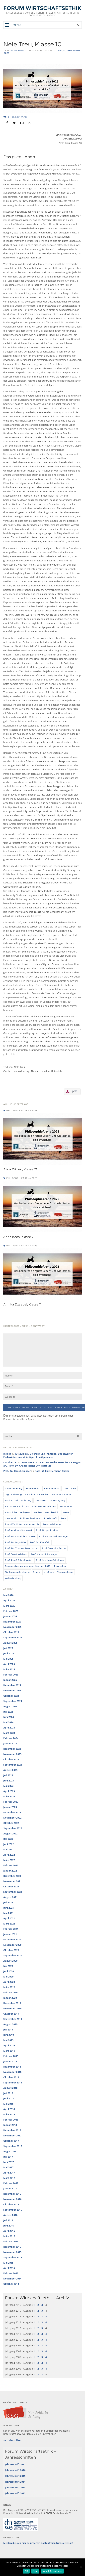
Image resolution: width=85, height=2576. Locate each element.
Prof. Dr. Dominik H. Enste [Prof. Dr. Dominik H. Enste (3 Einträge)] (20, 1536)
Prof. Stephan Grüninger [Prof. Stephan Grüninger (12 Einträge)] (50, 1560)
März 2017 (9, 2177)
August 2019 (10, 2024)
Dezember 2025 (12, 1621)
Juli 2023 (8, 1775)
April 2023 (9, 1791)
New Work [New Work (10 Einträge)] (11, 1518)
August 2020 (10, 1960)
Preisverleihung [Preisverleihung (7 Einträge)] (52, 1524)
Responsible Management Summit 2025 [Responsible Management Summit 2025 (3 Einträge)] (28, 1566)
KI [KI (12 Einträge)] (27, 1506)
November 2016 (12, 2199)
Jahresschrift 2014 (15, 2481)
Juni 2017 (8, 2162)
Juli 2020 (8, 1966)
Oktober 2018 (11, 2077)
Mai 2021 (8, 1913)
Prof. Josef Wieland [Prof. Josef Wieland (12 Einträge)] (16, 1554)
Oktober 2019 (11, 2013)
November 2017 (12, 2135)
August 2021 (10, 1897)
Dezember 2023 (12, 1748)
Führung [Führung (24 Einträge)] (26, 1500)
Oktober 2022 (11, 1823)
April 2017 (9, 2172)
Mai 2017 (8, 2167)
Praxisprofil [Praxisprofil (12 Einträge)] (50, 1518)
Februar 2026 (10, 1611)
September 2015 (12, 2257)
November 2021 (12, 1881)
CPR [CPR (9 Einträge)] (65, 1488)
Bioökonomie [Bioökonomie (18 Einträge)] (51, 1488)
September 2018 (12, 2082)
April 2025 (9, 1664)
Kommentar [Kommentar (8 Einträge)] (67, 1506)
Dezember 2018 (12, 2066)
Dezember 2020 (12, 1939)
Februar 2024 (10, 1738)
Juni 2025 (8, 1653)
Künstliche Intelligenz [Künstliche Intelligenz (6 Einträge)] (17, 1512)
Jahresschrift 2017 (15, 2464)
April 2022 (9, 1854)
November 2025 (12, 1626)
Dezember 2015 (12, 2246)
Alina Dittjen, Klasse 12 (20, 1169)
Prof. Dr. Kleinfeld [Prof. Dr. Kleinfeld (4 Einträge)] (40, 1542)
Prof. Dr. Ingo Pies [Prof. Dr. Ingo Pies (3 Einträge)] (15, 1542)
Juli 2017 (8, 2156)
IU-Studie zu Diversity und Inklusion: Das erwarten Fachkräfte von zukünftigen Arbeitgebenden (38, 1455)
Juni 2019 (8, 2034)
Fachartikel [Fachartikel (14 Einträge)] (11, 1500)
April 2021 (9, 1918)
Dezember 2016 (12, 2193)
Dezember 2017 (12, 2130)
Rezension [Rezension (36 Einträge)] (60, 1566)
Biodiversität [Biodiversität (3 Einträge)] (33, 1488)
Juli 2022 (8, 1838)
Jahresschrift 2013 (15, 2487)
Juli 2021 (8, 1902)
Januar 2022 (10, 1870)
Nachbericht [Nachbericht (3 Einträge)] (52, 1512)
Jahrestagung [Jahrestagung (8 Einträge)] (57, 1500)
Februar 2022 (10, 1865)
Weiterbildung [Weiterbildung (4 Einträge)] (13, 1578)
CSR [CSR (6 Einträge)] (73, 1488)
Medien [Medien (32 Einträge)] (37, 1512)
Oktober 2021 (11, 1886)
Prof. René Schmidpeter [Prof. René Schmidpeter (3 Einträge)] (18, 1560)
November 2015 (12, 2252)
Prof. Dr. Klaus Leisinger (17, 1471)
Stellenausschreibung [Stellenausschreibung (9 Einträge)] (17, 1572)
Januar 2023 (10, 1807)
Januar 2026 (10, 1616)
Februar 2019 (10, 2056)
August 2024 (10, 1706)
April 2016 (9, 2230)
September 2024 (12, 1701)
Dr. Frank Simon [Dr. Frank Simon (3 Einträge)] (61, 1494)
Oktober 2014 (11, 2283)
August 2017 (10, 2151)
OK (26, 2571)
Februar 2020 (10, 1992)
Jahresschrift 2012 (15, 2493)
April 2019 (9, 2045)
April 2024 (9, 1727)
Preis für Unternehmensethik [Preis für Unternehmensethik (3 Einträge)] (22, 1524)
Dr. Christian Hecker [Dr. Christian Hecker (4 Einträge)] (37, 1494)
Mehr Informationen (52, 2571)
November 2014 (12, 2278)
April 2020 (9, 1981)
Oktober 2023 (11, 1759)
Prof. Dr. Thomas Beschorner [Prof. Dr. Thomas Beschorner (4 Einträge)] (21, 1548)
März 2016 (9, 2236)
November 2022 (12, 1817)
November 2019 (12, 2008)
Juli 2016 (8, 2220)
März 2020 (9, 1987)
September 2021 (12, 1891)
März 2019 (9, 2050)
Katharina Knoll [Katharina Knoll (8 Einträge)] (14, 1506)
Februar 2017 (10, 2183)
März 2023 (9, 1796)
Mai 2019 (8, 2040)
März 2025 (9, 1669)
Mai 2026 (8, 1595)
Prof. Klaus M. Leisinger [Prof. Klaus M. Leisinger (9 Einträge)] (44, 1554)
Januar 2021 (10, 1934)
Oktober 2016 (11, 2204)
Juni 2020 (8, 1971)
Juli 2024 (8, 1711)
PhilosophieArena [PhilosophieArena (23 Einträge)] (30, 1518)
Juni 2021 (8, 1907)
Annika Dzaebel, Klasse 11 (22, 1304)
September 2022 (12, 1828)
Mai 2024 (8, 1722)
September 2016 (12, 2209)
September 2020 (12, 1955)
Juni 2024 (8, 1717)
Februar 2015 (10, 2273)
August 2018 (10, 2087)
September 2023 (12, 1764)
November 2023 (12, 1754)
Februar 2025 (10, 1674)
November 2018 (12, 2072)
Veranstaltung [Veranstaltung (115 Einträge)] (65, 1572)
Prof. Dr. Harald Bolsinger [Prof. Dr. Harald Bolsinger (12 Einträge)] (54, 1536)
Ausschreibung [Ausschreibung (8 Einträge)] (13, 1488)
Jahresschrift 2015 (15, 2475)
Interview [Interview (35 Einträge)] (40, 1500)
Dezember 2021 (12, 1875)
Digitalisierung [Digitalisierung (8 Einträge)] (13, 1494)
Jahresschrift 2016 (15, 2470)
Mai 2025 (8, 1658)
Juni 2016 (8, 2225)
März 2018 (9, 2114)
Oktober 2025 (11, 1632)
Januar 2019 (10, 2061)
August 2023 (10, 1770)
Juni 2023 (8, 1780)
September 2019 (12, 2019)
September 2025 (12, 1637)
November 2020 (12, 1944)
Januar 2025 (10, 1679)
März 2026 (9, 1605)
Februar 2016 (10, 2241)
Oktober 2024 (11, 1695)
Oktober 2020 (11, 1950)
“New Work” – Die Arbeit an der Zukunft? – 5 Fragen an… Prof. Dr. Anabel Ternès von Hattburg (42, 1464)
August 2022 (10, 1833)
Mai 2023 (8, 1785)
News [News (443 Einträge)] (66, 1512)
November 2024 (12, 1690)
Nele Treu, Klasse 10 (32, 44)
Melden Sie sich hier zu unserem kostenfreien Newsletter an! (38, 2543)
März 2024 (9, 1732)
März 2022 (9, 1860)
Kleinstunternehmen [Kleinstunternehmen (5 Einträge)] (44, 1506)
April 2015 (9, 2268)
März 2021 (9, 1923)
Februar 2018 (10, 2119)
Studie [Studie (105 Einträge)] (36, 1572)
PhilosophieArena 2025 (21, 1110)
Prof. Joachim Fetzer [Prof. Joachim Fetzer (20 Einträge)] (54, 1548)
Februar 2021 (10, 1928)
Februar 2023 (10, 1801)
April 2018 (9, 2109)
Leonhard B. (10, 1462)
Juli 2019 (8, 2029)
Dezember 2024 (12, 1685)
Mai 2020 (8, 1976)
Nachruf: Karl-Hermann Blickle (52, 1471)
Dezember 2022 (12, 1812)
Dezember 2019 (12, 2003)
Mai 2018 (8, 2103)
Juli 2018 (8, 2093)
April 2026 (9, 1600)
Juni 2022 (8, 1844)
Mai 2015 (8, 2262)
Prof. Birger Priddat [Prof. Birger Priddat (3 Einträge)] (47, 1530)
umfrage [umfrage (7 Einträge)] (49, 1572)
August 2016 (10, 2215)
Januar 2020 (10, 1997)
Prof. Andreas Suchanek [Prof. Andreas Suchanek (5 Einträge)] (18, 1530)
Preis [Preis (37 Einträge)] (63, 1518)
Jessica (7, 1453)
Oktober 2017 (11, 2140)
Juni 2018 (8, 2098)
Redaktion (17, 50)
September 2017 (12, 2146)
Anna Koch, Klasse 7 (18, 1237)
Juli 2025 (8, 1648)
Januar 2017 (10, 2188)
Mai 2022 (8, 1849)
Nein (35, 2571)
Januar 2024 (10, 1743)
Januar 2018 (10, 2124)
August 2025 (10, 1642)
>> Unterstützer (12, 2440)
